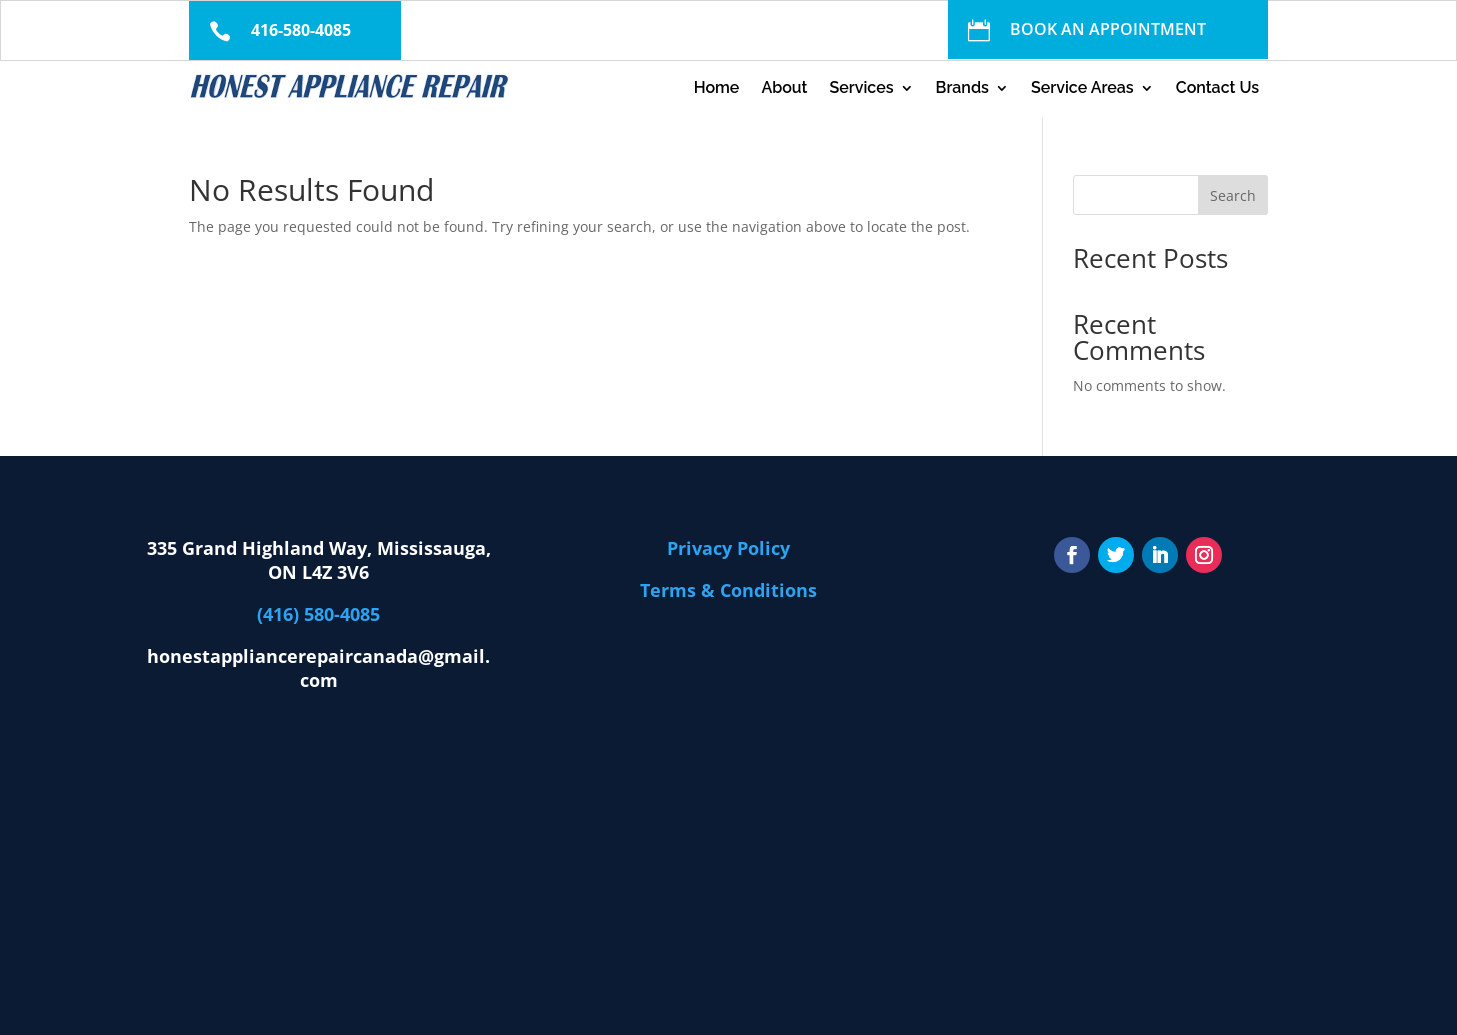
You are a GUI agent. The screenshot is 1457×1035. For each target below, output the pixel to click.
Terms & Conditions (728, 590)
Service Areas (1082, 89)
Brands (962, 89)
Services (861, 89)
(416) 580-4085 (318, 614)
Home (717, 89)
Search (1233, 195)
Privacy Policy (728, 548)
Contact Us (1217, 89)
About (784, 89)
